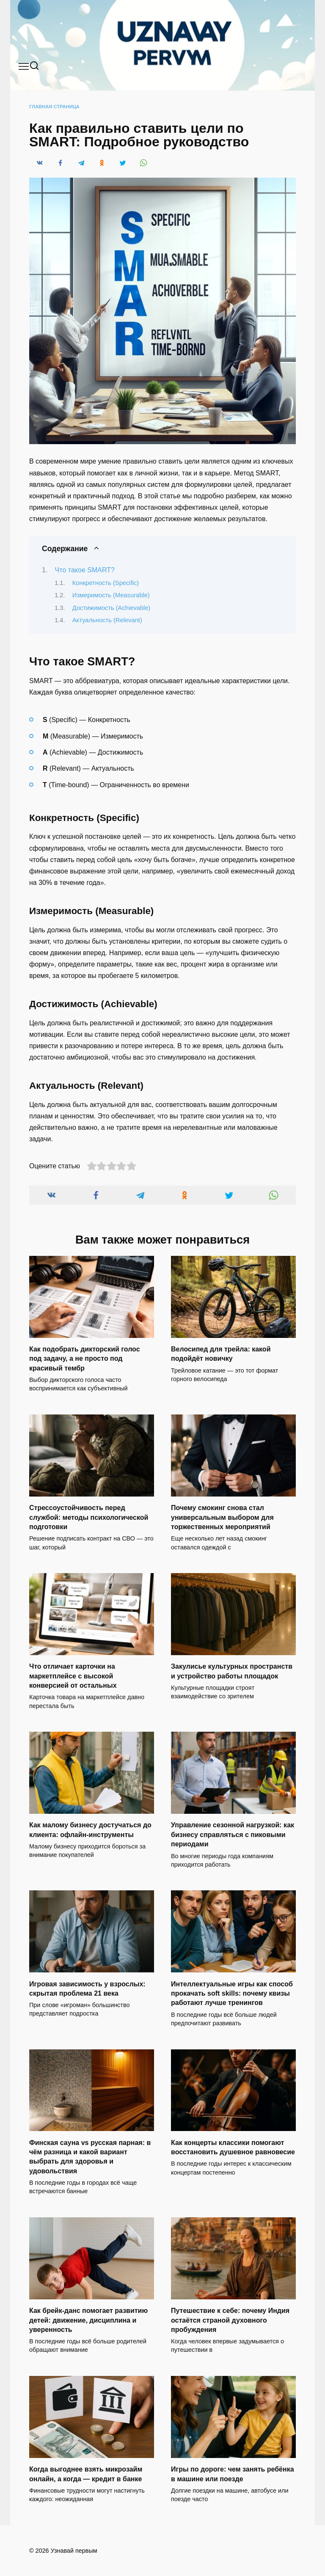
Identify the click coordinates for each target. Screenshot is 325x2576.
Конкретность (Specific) (105, 582)
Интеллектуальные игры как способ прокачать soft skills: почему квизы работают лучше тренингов (232, 1993)
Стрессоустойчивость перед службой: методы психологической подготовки (88, 1517)
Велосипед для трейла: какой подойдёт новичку (220, 1354)
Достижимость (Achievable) (111, 607)
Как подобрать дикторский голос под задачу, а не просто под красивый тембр (84, 1359)
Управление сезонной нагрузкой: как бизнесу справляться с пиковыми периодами (232, 1834)
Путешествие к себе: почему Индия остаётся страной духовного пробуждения (230, 2320)
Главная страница (54, 106)
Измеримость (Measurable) (111, 595)
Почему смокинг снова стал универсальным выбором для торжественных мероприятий (222, 1517)
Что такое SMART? (85, 570)
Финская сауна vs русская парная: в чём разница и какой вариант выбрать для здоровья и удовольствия (90, 2156)
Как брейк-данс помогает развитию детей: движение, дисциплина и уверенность (88, 2320)
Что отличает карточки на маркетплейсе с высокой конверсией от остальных (73, 1676)
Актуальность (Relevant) (107, 620)
